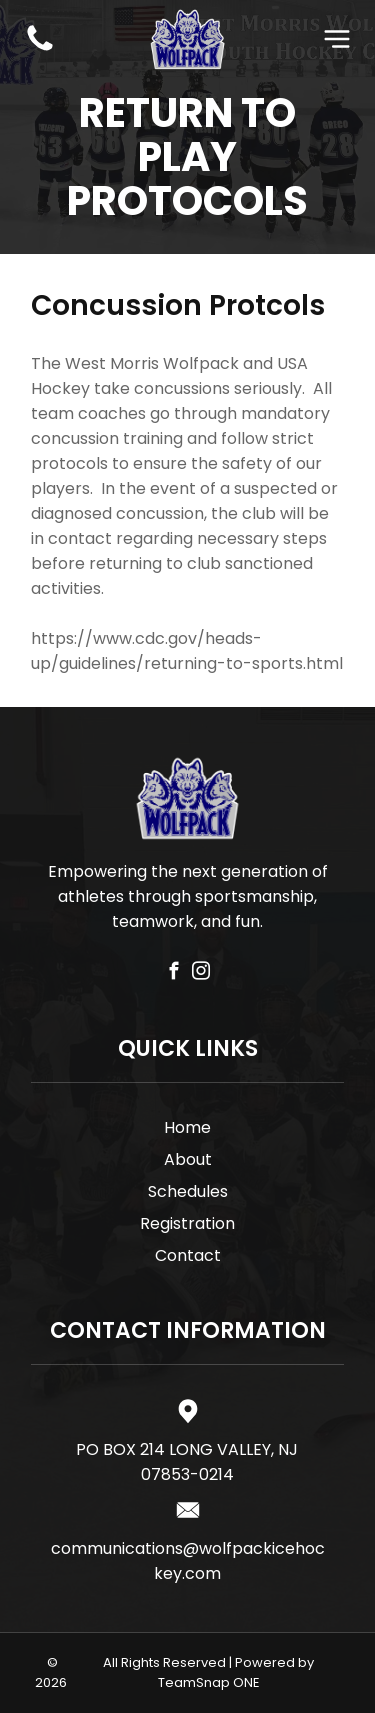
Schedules (188, 1191)
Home (187, 1127)
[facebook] (173, 974)
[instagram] (200, 974)
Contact (188, 1255)
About (188, 1159)
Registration (187, 1223)
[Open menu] (337, 39)
